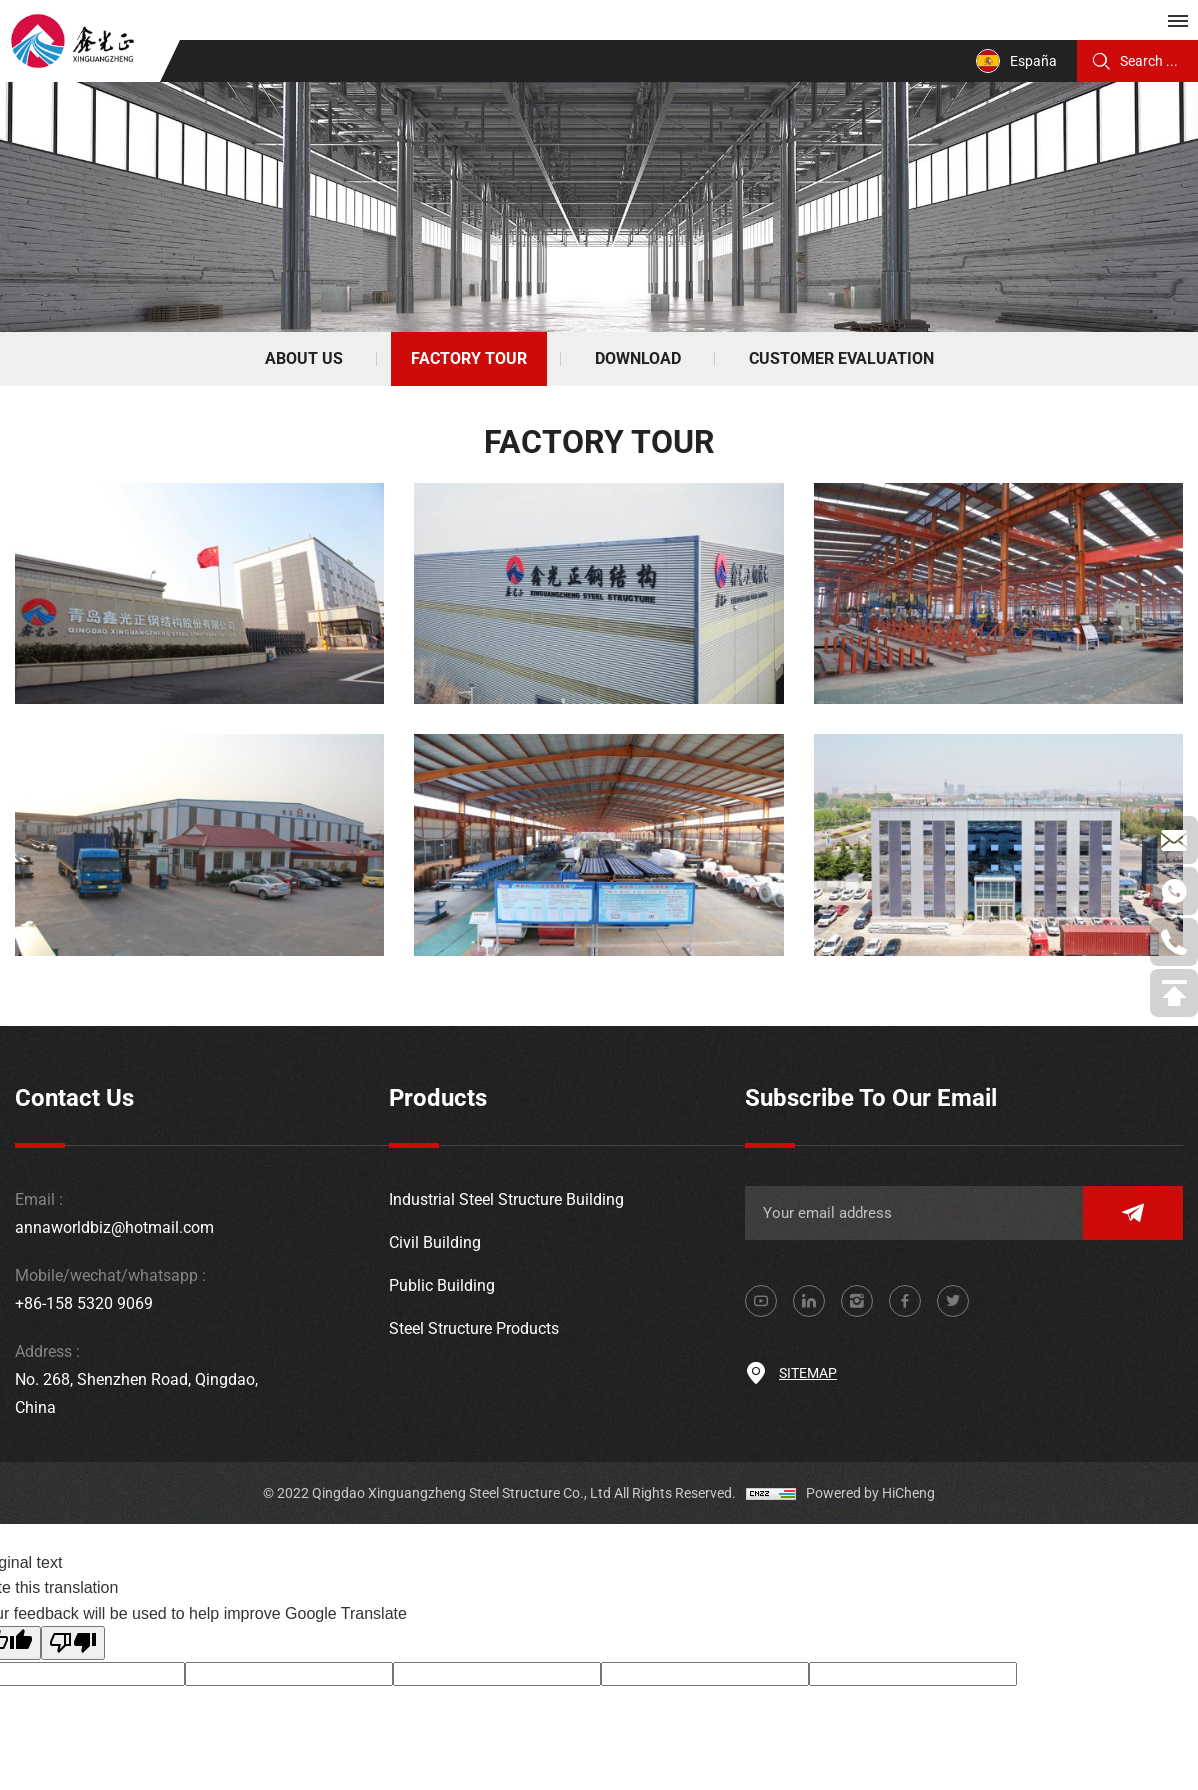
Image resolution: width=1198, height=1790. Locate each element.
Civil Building (435, 1242)
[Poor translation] (73, 1643)
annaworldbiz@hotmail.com (114, 1227)
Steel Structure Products (474, 1328)
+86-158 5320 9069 (84, 1303)
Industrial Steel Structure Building (506, 1199)
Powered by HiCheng (870, 1493)
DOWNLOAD (638, 358)
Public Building (442, 1285)
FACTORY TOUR (469, 358)
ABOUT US (304, 358)
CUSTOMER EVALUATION (841, 358)
